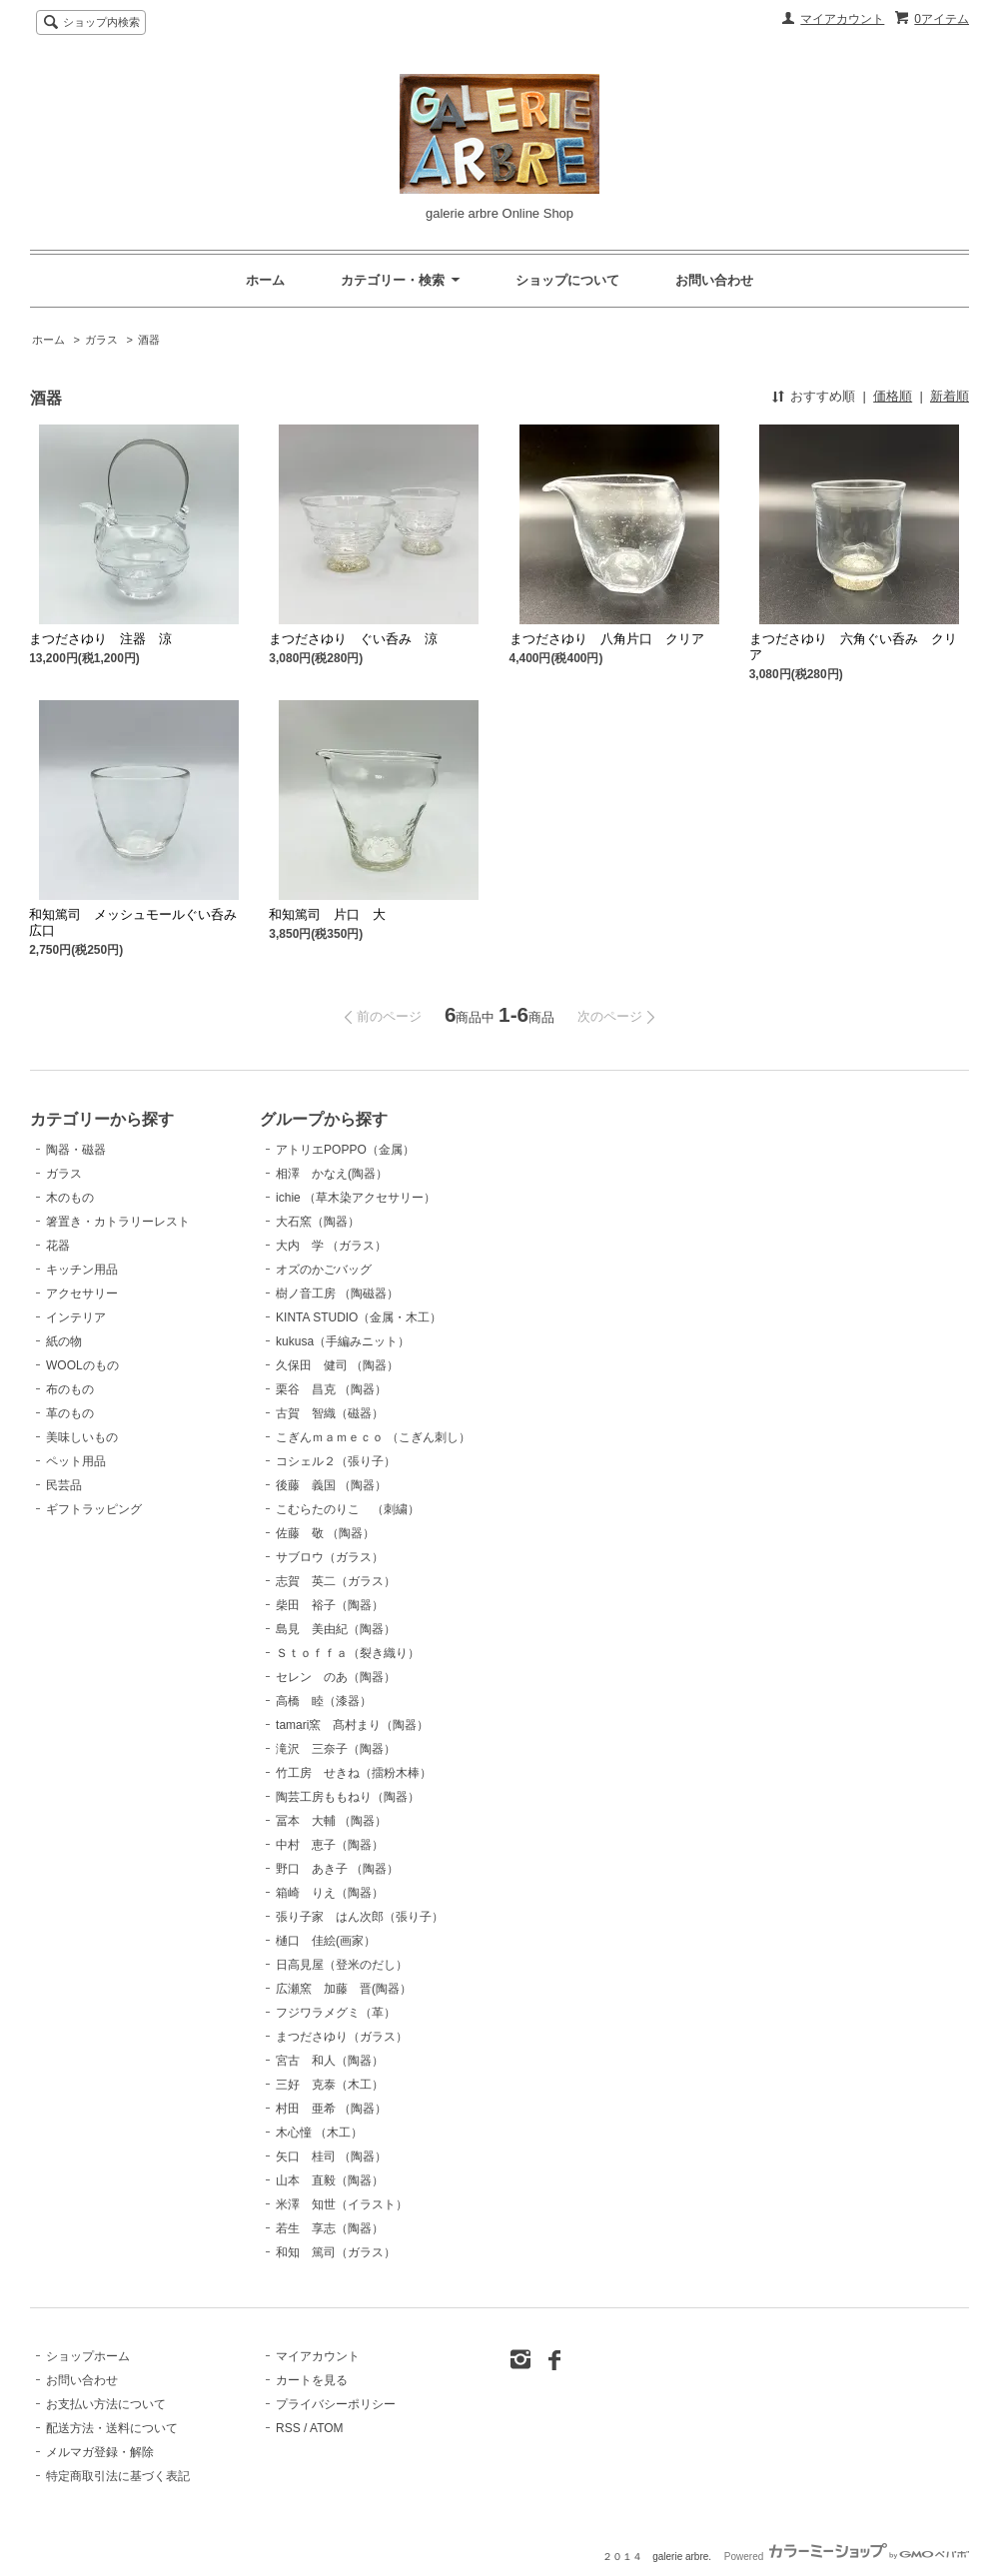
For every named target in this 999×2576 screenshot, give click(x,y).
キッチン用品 (82, 1270)
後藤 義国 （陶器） (331, 1485)
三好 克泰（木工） (330, 2085)
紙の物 (64, 1341)
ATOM (327, 2428)
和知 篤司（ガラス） (336, 2252)
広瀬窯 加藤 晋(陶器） (344, 1989)
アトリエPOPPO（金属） (345, 1150)
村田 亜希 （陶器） (331, 2109)
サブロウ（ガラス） (330, 1557)
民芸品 (64, 1485)
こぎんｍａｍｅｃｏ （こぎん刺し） (373, 1437)
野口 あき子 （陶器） (337, 1869)
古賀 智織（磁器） (330, 1413)
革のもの (70, 1413)
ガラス (103, 340)
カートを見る (312, 2380)
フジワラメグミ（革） (336, 2013)
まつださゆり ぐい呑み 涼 (360, 638)
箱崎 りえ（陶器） (330, 1893)
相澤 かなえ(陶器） (332, 1174)
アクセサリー (82, 1293)
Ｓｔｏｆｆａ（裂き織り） (348, 1653)
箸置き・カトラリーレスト (118, 1222)
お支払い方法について (106, 2404)
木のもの (70, 1198)
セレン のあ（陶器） (336, 1677)
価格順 (892, 396)
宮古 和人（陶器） (330, 2061)
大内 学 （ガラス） (331, 1246)
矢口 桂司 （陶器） (331, 2156)
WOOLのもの (82, 1365)
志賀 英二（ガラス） (336, 1581)
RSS (288, 2428)
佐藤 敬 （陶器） (325, 1533)
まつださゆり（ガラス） (342, 2037)
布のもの (70, 1389)
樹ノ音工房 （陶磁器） (337, 1293)
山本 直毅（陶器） (330, 2180)
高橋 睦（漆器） (324, 1701)
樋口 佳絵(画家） (326, 1941)
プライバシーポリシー (336, 2404)
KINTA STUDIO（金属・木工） (359, 1317)
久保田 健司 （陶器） (337, 1365)
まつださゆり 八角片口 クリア (606, 638)
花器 (58, 1246)
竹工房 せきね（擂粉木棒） (354, 1773)
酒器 (149, 340)
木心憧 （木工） (319, 2133)
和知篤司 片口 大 (327, 914)
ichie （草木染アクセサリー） (356, 1198)
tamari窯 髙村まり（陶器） (352, 1725)
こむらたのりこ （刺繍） (348, 1509)
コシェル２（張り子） (336, 1461)
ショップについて (567, 280)
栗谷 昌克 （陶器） (331, 1389)
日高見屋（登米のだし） (342, 1965)
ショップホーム (88, 2356)
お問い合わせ (714, 280)
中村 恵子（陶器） (330, 1845)
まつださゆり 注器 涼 (107, 638)
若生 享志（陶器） (330, 2228)
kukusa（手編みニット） (343, 1341)
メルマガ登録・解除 (100, 2452)
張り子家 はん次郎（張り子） (360, 1917)
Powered (846, 2556)
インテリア (76, 1317)
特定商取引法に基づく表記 (118, 2476)
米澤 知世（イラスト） (342, 2204)
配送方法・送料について (112, 2428)
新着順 (949, 396)
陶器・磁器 (76, 1150)
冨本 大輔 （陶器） (331, 1821)
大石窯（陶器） (318, 1222)
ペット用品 (76, 1461)
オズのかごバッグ (324, 1270)
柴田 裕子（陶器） (330, 1605)
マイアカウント (842, 19)
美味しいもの (82, 1437)
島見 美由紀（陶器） (336, 1629)
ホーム (265, 280)
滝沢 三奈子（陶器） (336, 1749)
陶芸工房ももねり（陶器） (348, 1797)
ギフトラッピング (94, 1509)
